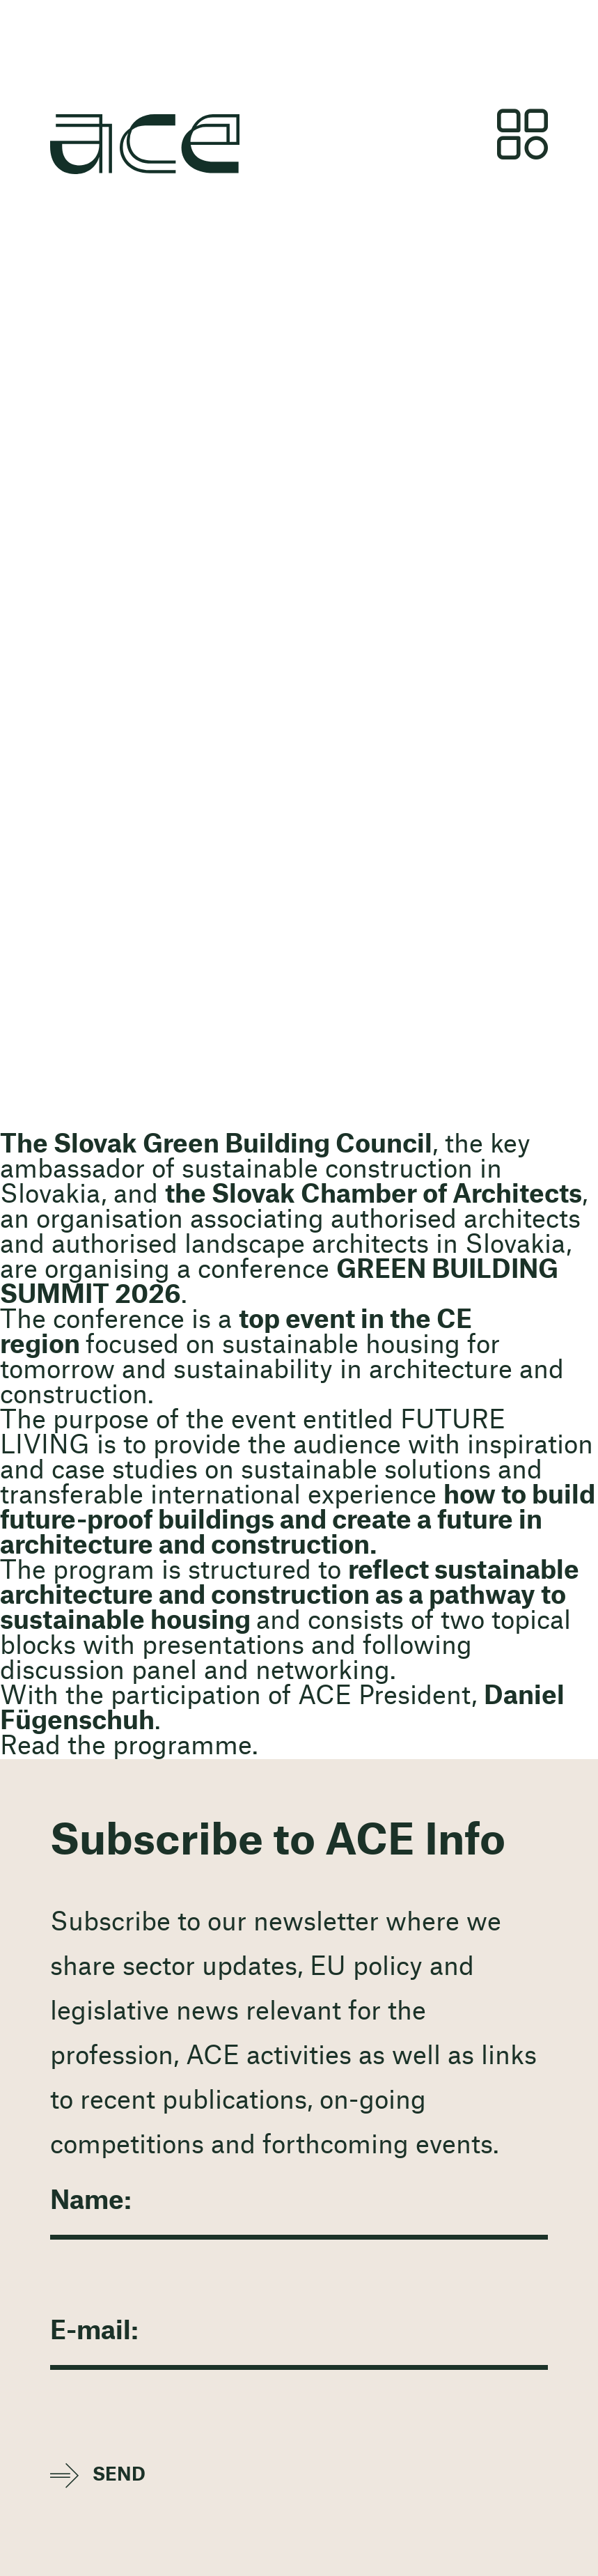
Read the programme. (129, 1746)
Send (119, 2475)
